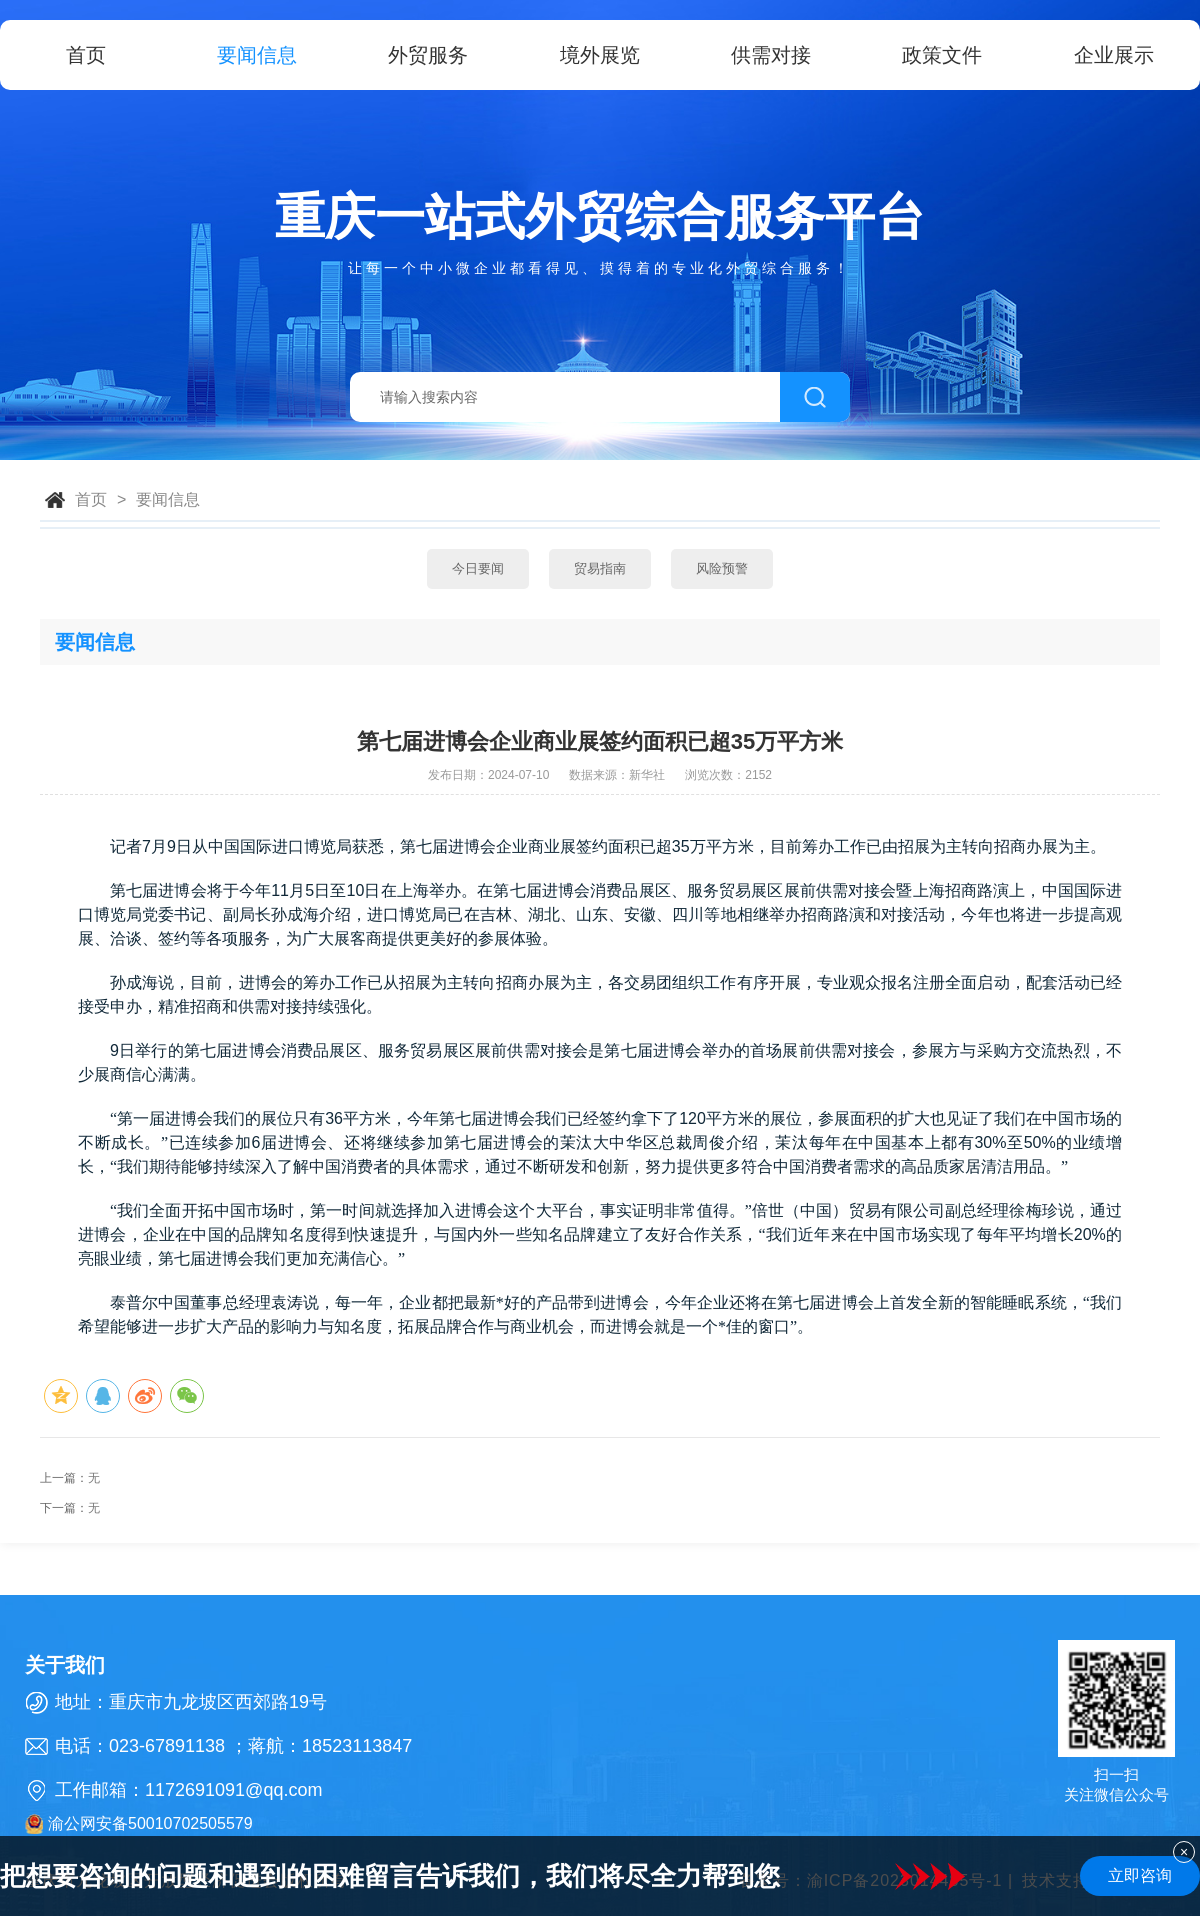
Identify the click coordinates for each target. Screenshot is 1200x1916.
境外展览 (600, 55)
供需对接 (771, 55)
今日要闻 (478, 568)
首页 (86, 55)
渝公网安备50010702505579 (139, 1824)
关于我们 (65, 1665)
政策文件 (942, 55)
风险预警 (722, 568)
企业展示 (1114, 55)
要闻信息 (257, 55)
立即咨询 (1140, 1875)
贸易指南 (600, 568)
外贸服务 (428, 55)
